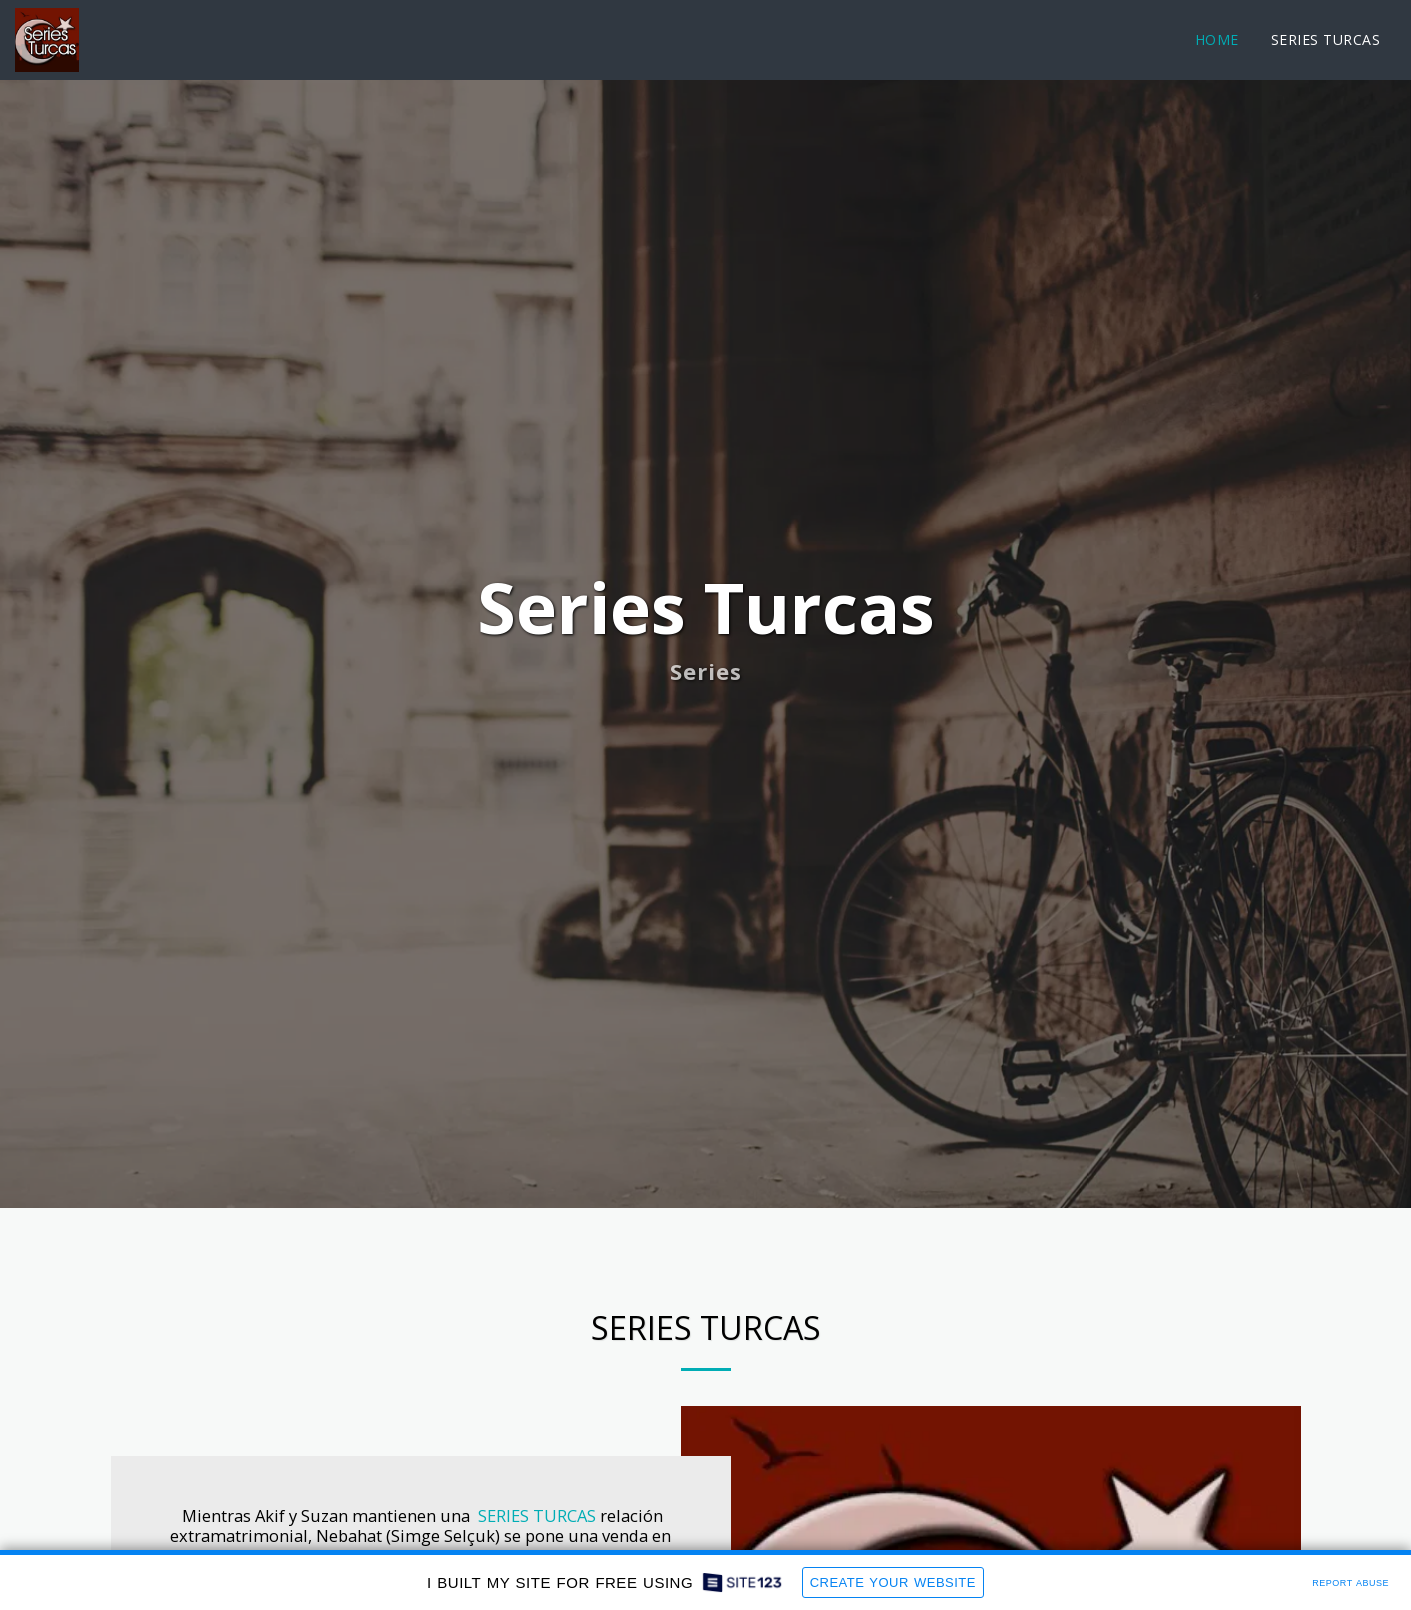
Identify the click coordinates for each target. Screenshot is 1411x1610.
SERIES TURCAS (537, 1515)
